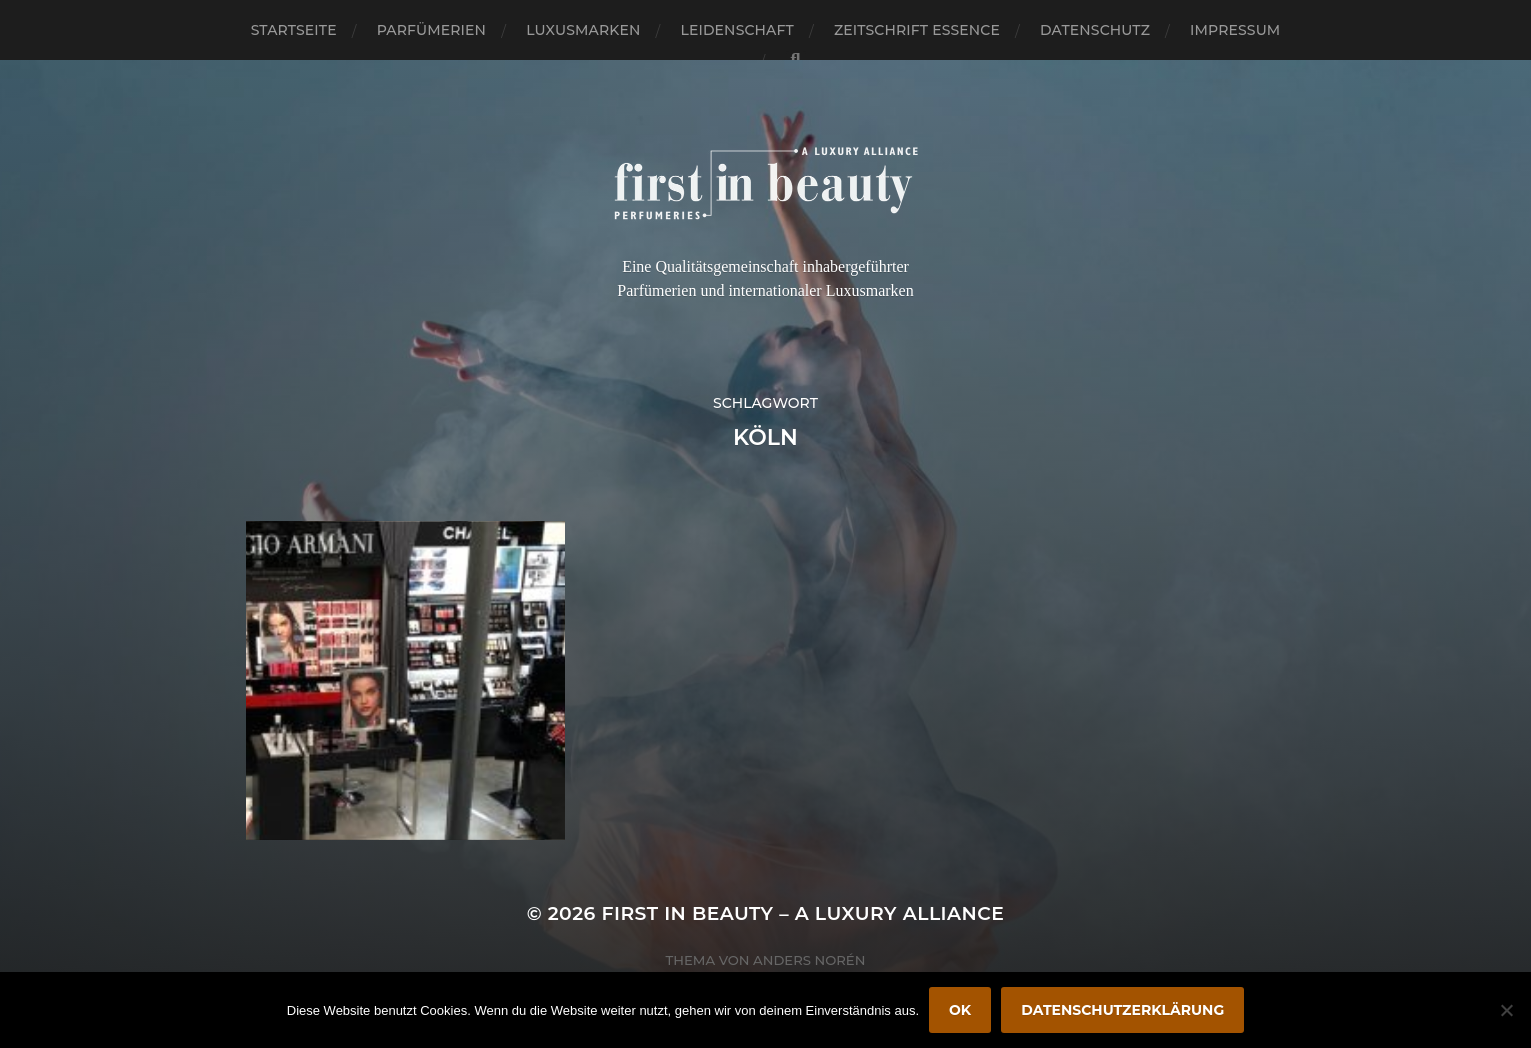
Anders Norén (809, 960)
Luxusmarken (583, 30)
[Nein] (1506, 1010)
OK (960, 1010)
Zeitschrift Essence (917, 30)
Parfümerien (431, 30)
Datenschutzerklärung (1122, 1010)
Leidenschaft (737, 30)
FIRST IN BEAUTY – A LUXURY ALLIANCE (803, 913)
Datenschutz (1095, 30)
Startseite (294, 30)
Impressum (1235, 30)
